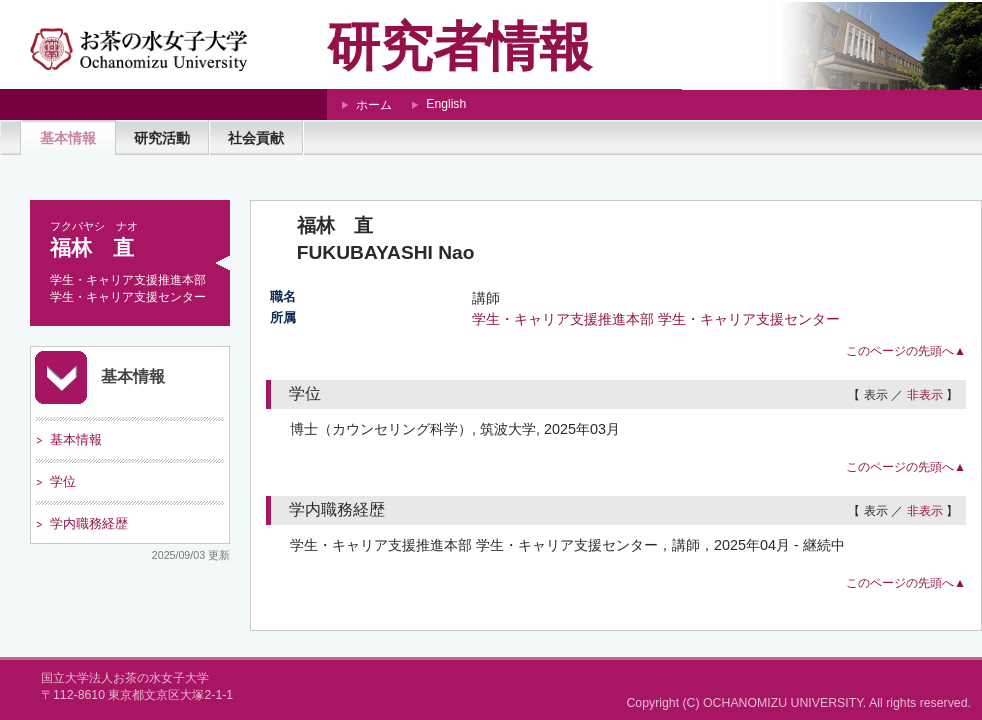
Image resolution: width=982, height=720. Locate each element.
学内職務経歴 (89, 523)
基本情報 (68, 138)
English (446, 104)
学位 (63, 481)
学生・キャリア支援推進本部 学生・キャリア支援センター (656, 319)
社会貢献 (256, 138)
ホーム (374, 105)
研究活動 (162, 138)
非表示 (925, 395)
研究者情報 (459, 46)
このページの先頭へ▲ (906, 351)
